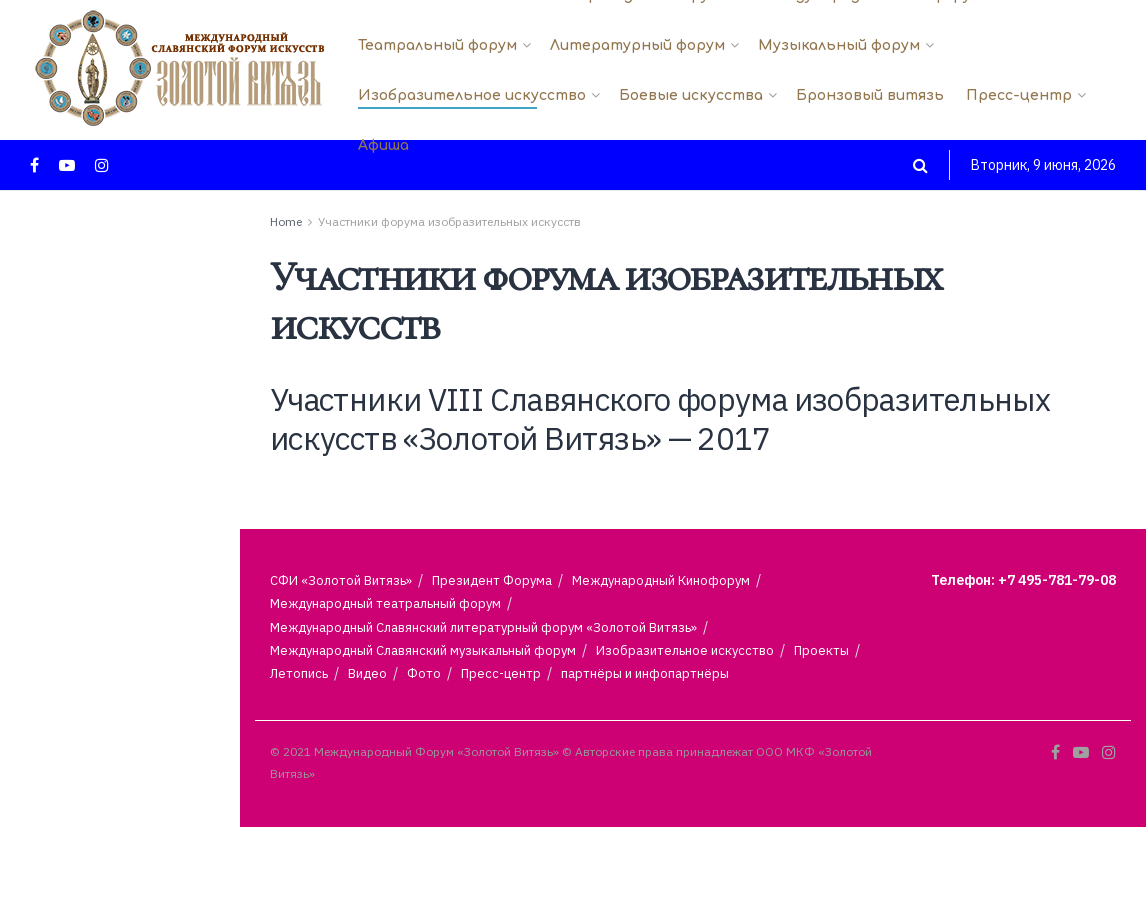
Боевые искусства (691, 95)
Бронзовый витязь (870, 95)
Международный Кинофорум (661, 580)
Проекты (821, 650)
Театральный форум (437, 45)
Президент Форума (492, 580)
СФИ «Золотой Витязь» (341, 580)
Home (286, 221)
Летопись (299, 673)
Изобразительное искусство (472, 95)
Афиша (383, 145)
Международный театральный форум (385, 603)
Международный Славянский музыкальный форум (423, 650)
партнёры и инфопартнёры (645, 673)
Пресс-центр (1019, 95)
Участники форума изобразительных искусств (449, 221)
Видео (367, 673)
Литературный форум (637, 45)
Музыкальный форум (839, 45)
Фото (424, 673)
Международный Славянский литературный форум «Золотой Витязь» (483, 627)
